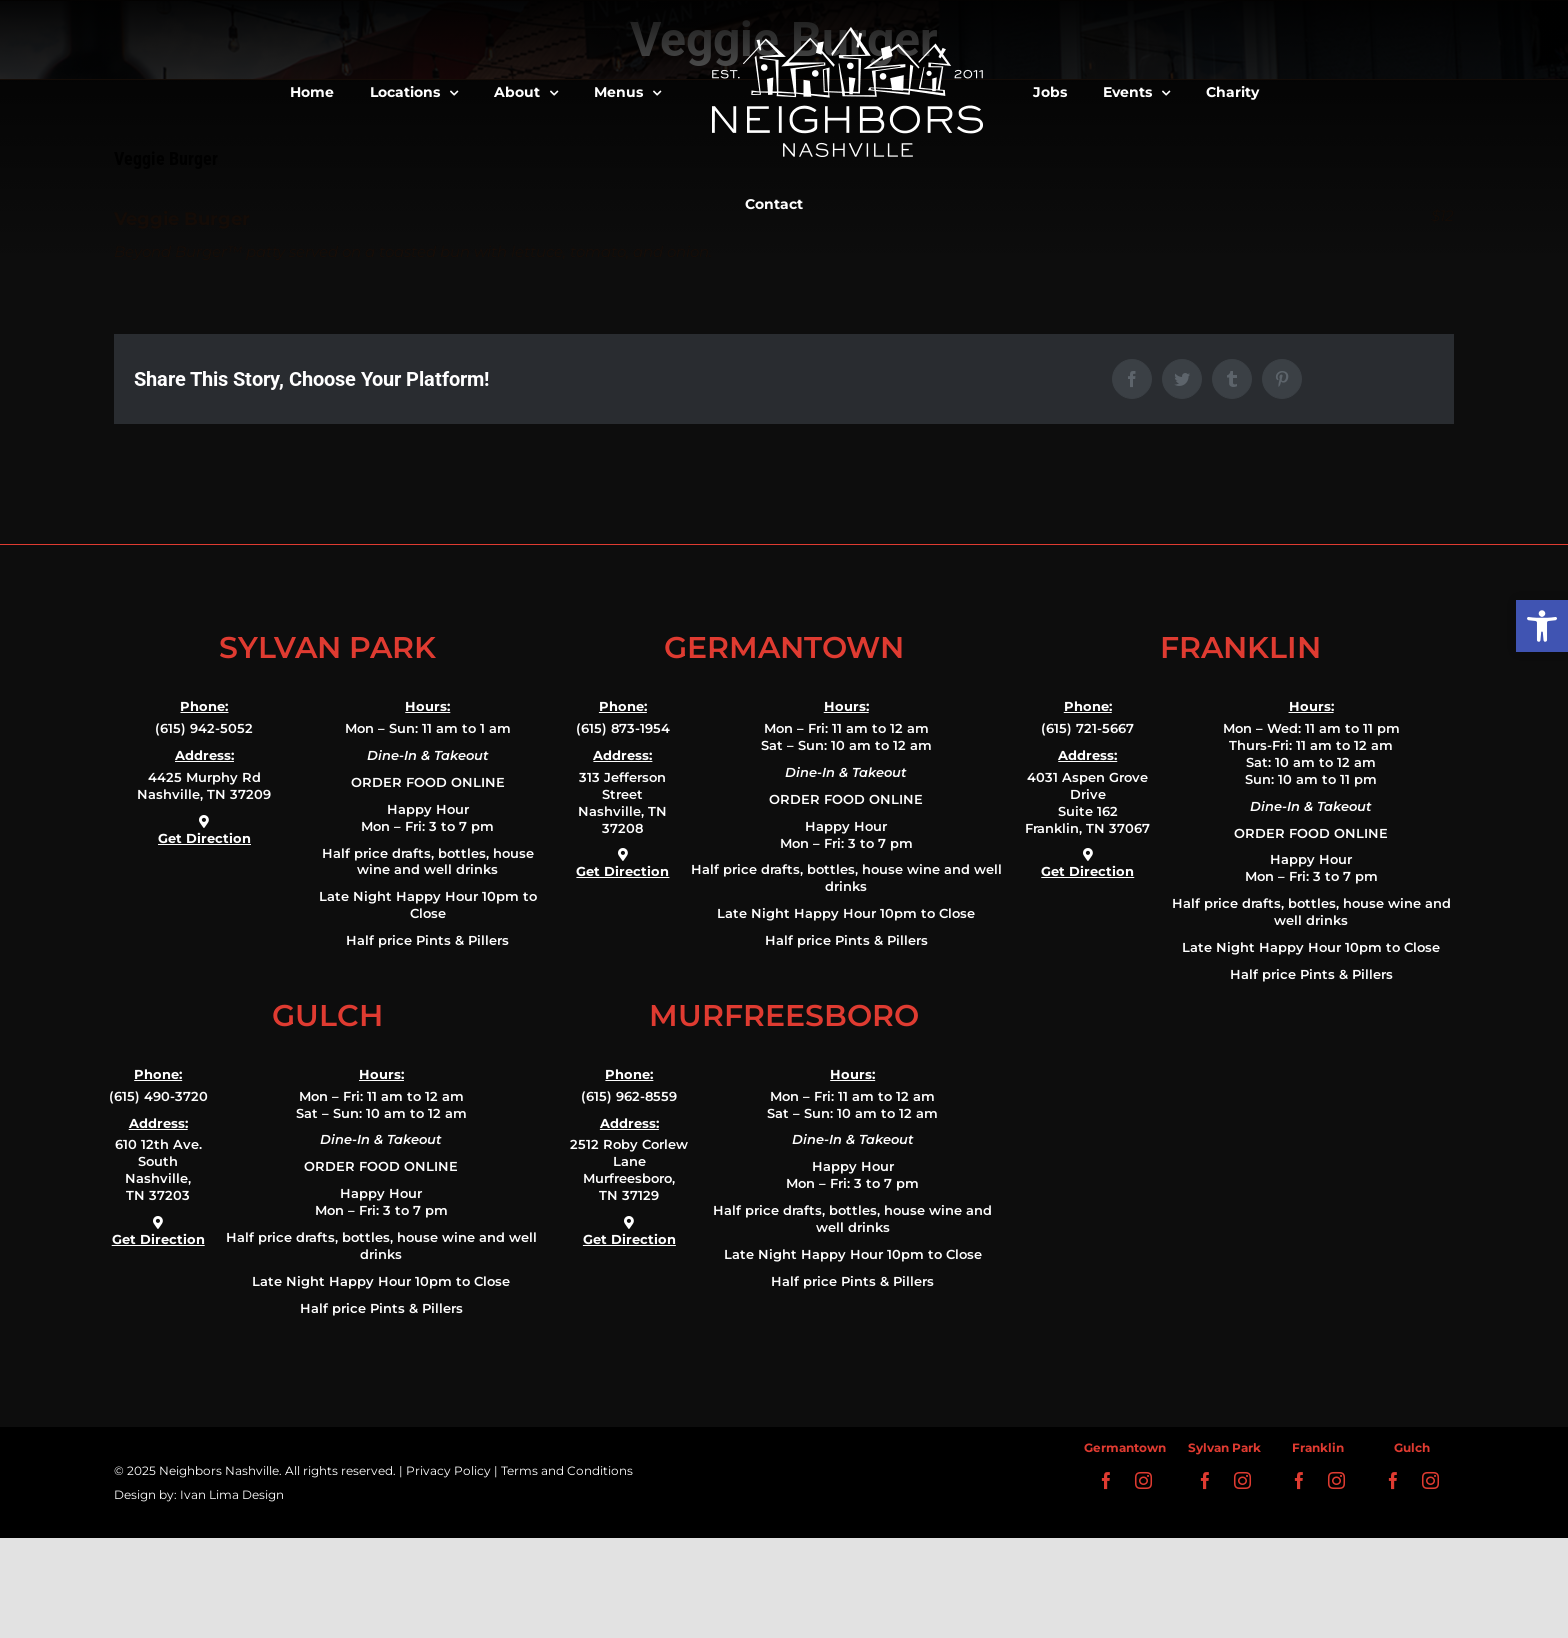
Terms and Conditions (567, 1470)
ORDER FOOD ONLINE (428, 782)
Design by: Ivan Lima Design (199, 1494)
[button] (1542, 626)
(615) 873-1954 (623, 728)
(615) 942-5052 (204, 728)
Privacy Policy (448, 1470)
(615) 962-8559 (629, 1096)
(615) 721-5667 (1087, 728)
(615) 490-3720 (158, 1096)
